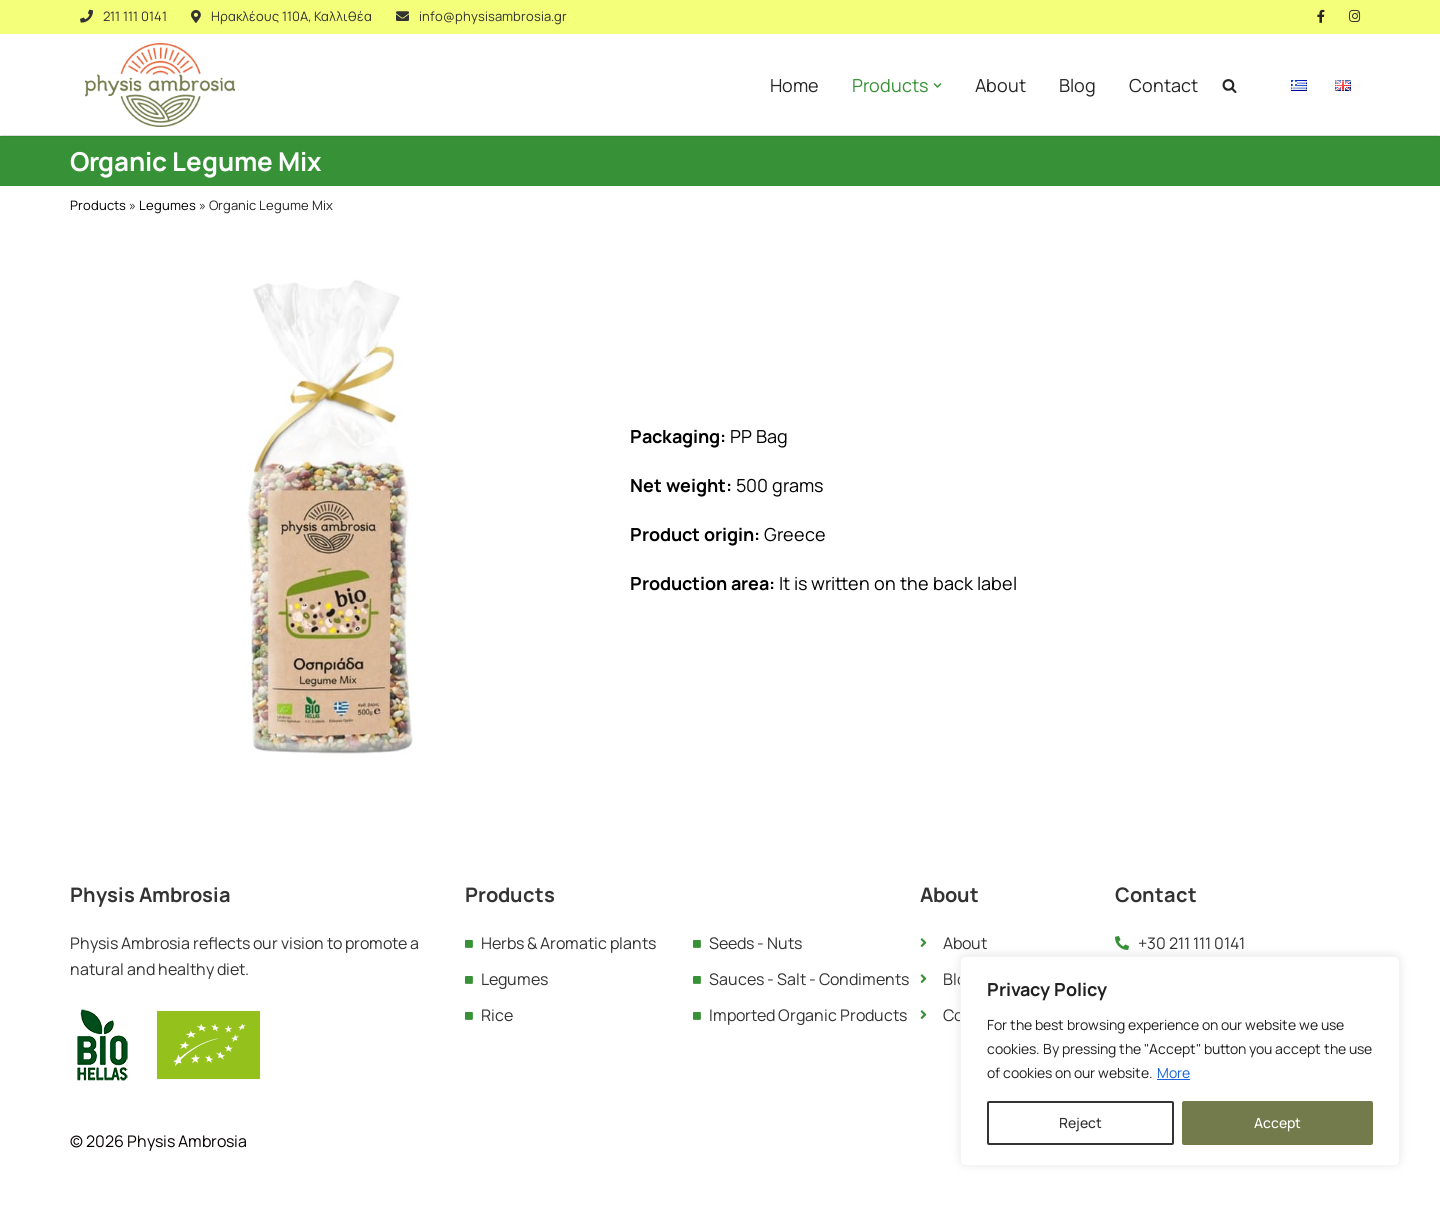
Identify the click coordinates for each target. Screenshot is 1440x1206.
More (1173, 1072)
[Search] (1229, 85)
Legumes (167, 205)
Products (98, 205)
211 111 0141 (135, 16)
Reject (1080, 1122)
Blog (1077, 85)
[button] (937, 85)
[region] (1180, 1061)
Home (794, 85)
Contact (1163, 85)
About (1000, 85)
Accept (1277, 1122)
